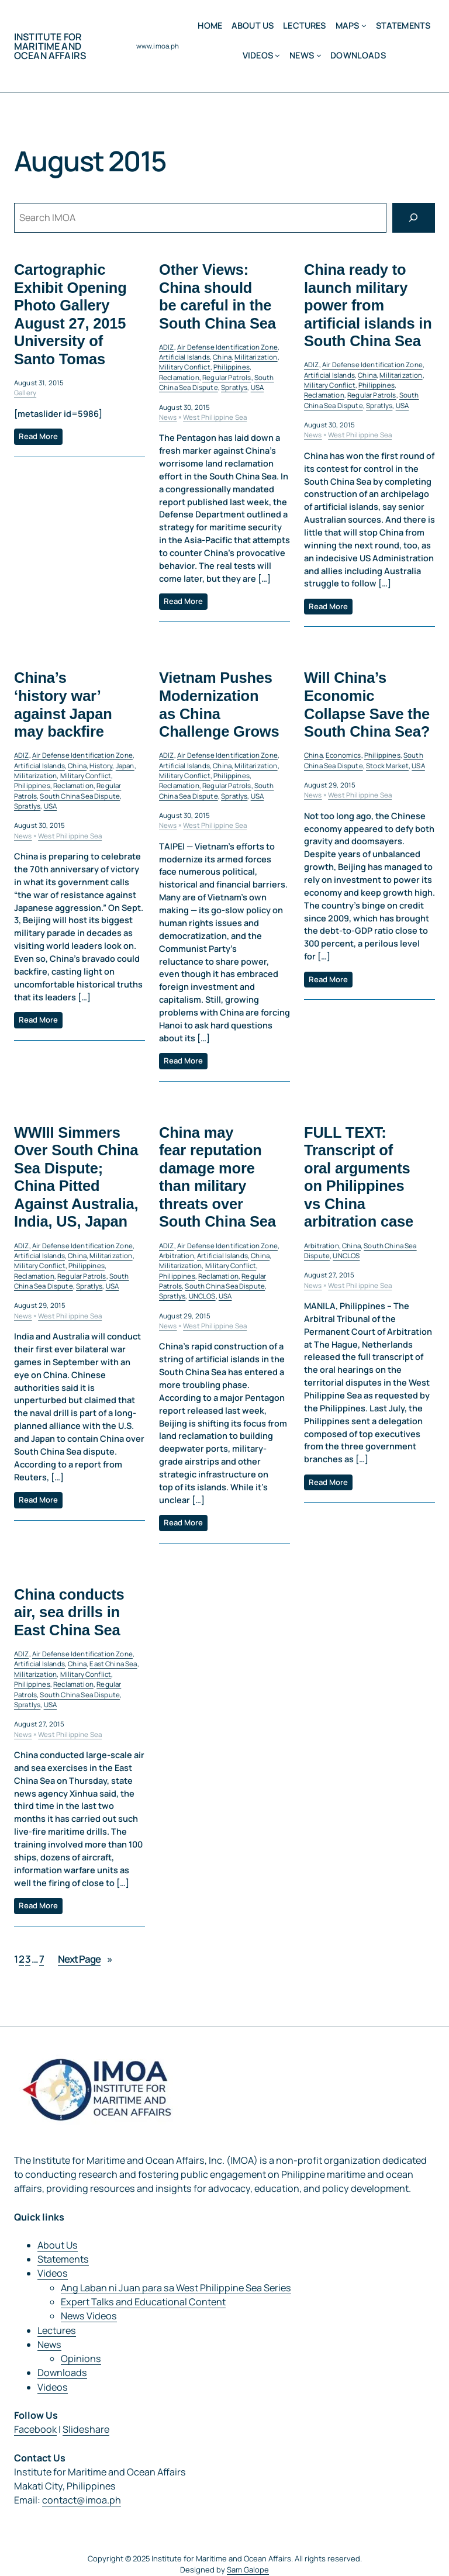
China (222, 357)
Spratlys (234, 387)
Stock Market (387, 765)
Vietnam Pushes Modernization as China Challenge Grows (219, 705)
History (100, 765)
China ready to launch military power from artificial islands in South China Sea (368, 305)
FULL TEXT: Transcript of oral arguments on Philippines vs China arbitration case (358, 1177)
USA (257, 387)
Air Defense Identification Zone (227, 347)
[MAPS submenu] (364, 25)
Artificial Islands (184, 357)
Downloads (62, 2372)
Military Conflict (184, 367)
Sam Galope (248, 2569)
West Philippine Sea (215, 417)
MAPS (348, 25)
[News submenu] (319, 55)
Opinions (81, 2358)
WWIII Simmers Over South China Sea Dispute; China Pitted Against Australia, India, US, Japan (76, 1177)
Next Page (85, 1959)
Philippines (231, 367)
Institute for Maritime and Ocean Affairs (50, 46)
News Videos (89, 2315)
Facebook (35, 2429)
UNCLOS (202, 1296)
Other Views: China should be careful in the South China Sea (217, 296)
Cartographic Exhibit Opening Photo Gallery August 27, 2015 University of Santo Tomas (70, 314)
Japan (125, 765)
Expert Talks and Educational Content (143, 2301)
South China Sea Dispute (216, 382)
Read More (38, 436)
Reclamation (179, 377)
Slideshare (86, 2429)
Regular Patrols (226, 377)
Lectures (56, 2330)
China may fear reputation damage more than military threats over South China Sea (217, 1177)
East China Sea (113, 1664)
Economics (343, 755)
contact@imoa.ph (81, 2500)
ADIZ (166, 347)
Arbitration (176, 1255)
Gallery (25, 392)
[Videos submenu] (277, 55)
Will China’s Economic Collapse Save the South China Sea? (367, 705)
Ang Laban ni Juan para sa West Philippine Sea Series (176, 2287)
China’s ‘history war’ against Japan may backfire (63, 705)
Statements (63, 2259)
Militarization (255, 357)
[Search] (413, 218)
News (301, 55)
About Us (57, 2245)
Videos (258, 55)
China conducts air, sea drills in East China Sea (69, 1612)
